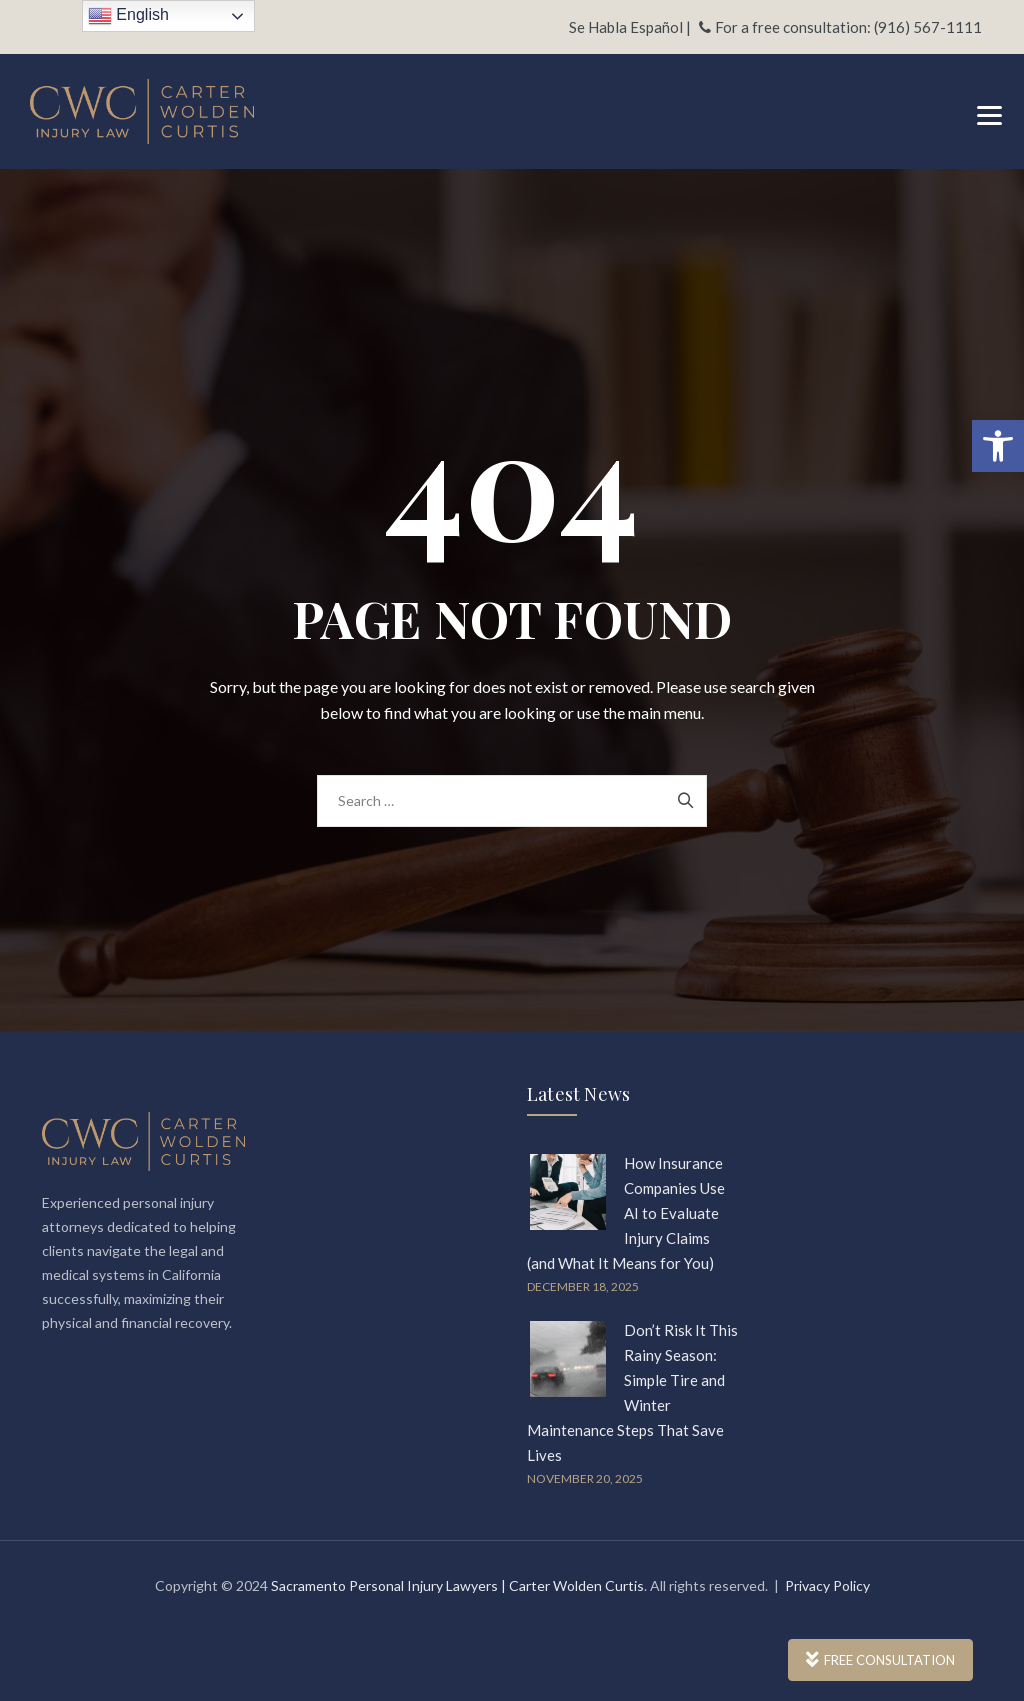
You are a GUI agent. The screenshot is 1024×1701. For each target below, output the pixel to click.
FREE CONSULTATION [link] (880, 1660)
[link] (998, 446)
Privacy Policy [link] (827, 1585)
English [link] (128, 16)
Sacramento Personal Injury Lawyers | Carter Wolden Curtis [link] (457, 1585)
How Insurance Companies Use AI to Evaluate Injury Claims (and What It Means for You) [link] (626, 1213)
